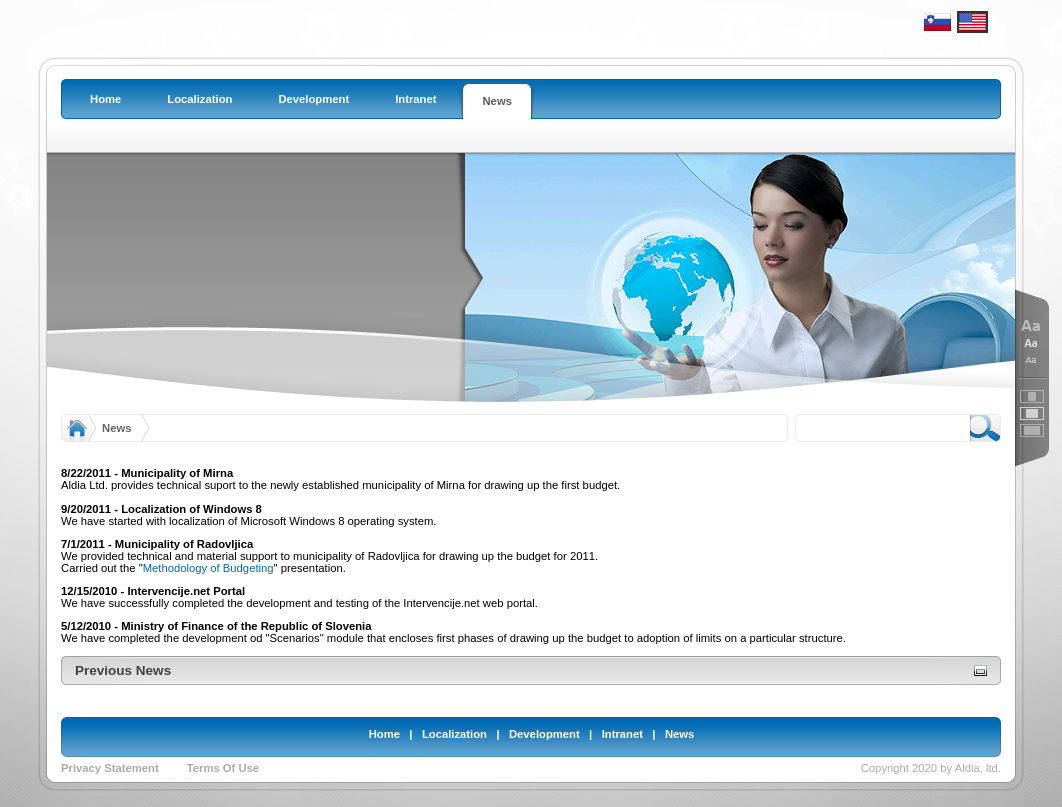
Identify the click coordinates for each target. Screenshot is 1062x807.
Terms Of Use (223, 768)
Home (384, 734)
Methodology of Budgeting (208, 568)
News (116, 428)
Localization (454, 734)
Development (544, 734)
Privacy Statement (110, 768)
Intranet (622, 734)
